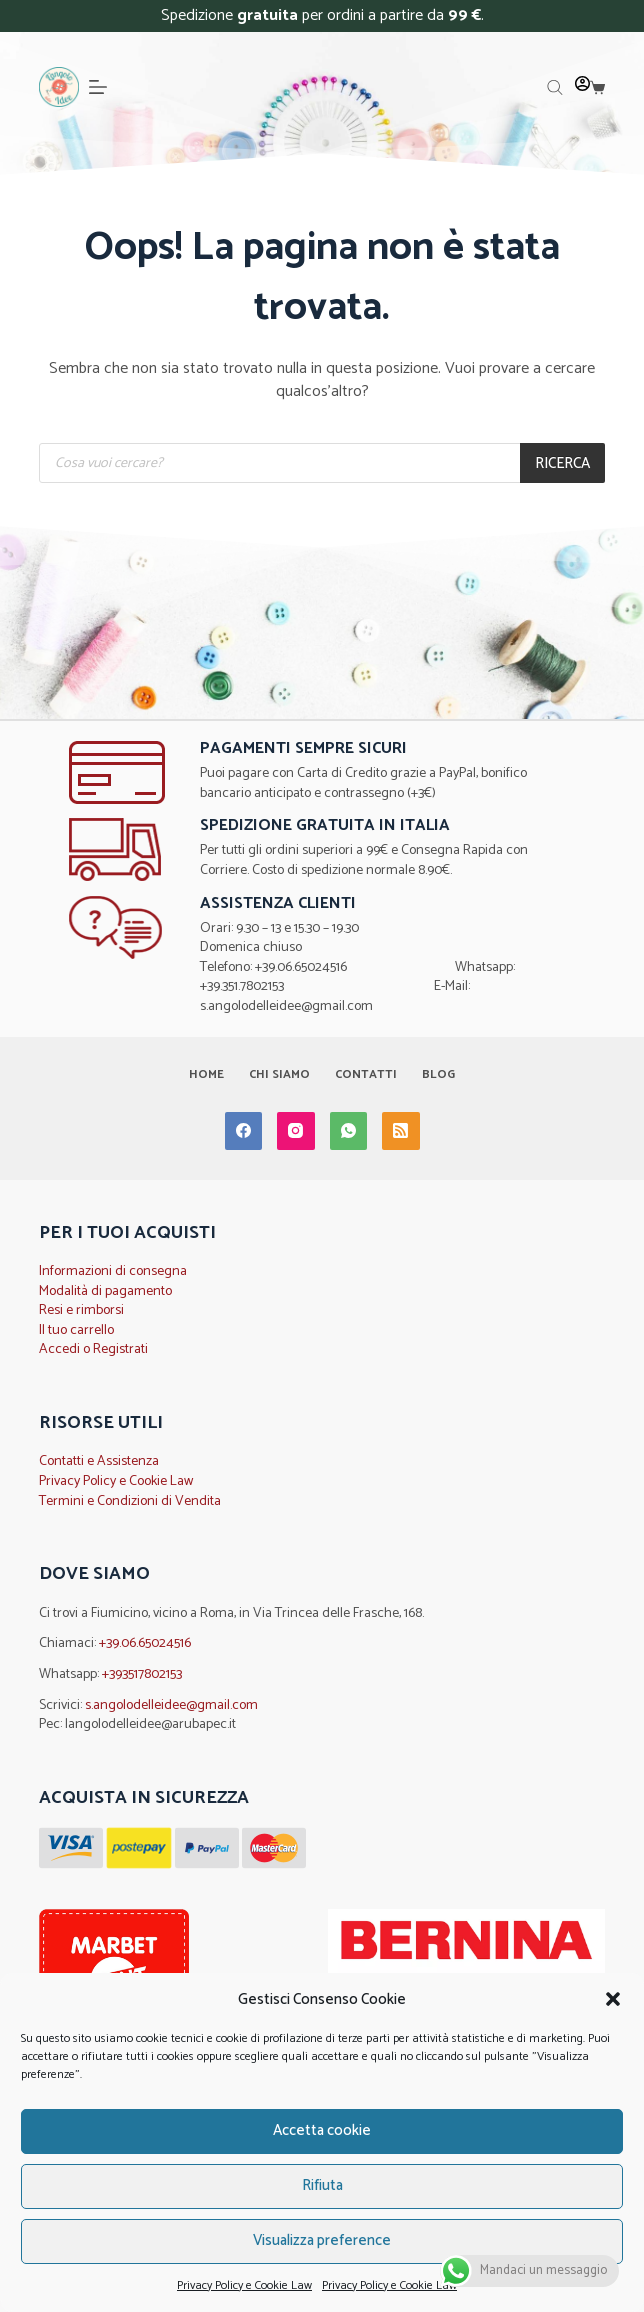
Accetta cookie (322, 2130)
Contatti (366, 1075)
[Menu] (98, 87)
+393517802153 (142, 1674)
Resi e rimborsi (81, 1310)
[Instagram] (296, 1131)
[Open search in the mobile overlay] (555, 88)
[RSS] (401, 1131)
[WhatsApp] (349, 1131)
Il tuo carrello (76, 1330)
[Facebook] (244, 1131)
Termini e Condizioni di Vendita (130, 1501)
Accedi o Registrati (93, 1349)
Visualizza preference (322, 2240)
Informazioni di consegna (113, 1271)
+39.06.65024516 (145, 1643)
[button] (613, 1999)
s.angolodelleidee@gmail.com (171, 1705)
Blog (438, 1075)
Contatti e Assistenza (99, 1461)
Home (206, 1075)
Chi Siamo (279, 1075)
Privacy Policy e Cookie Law (244, 2285)
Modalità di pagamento (105, 1291)
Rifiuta (322, 2185)
